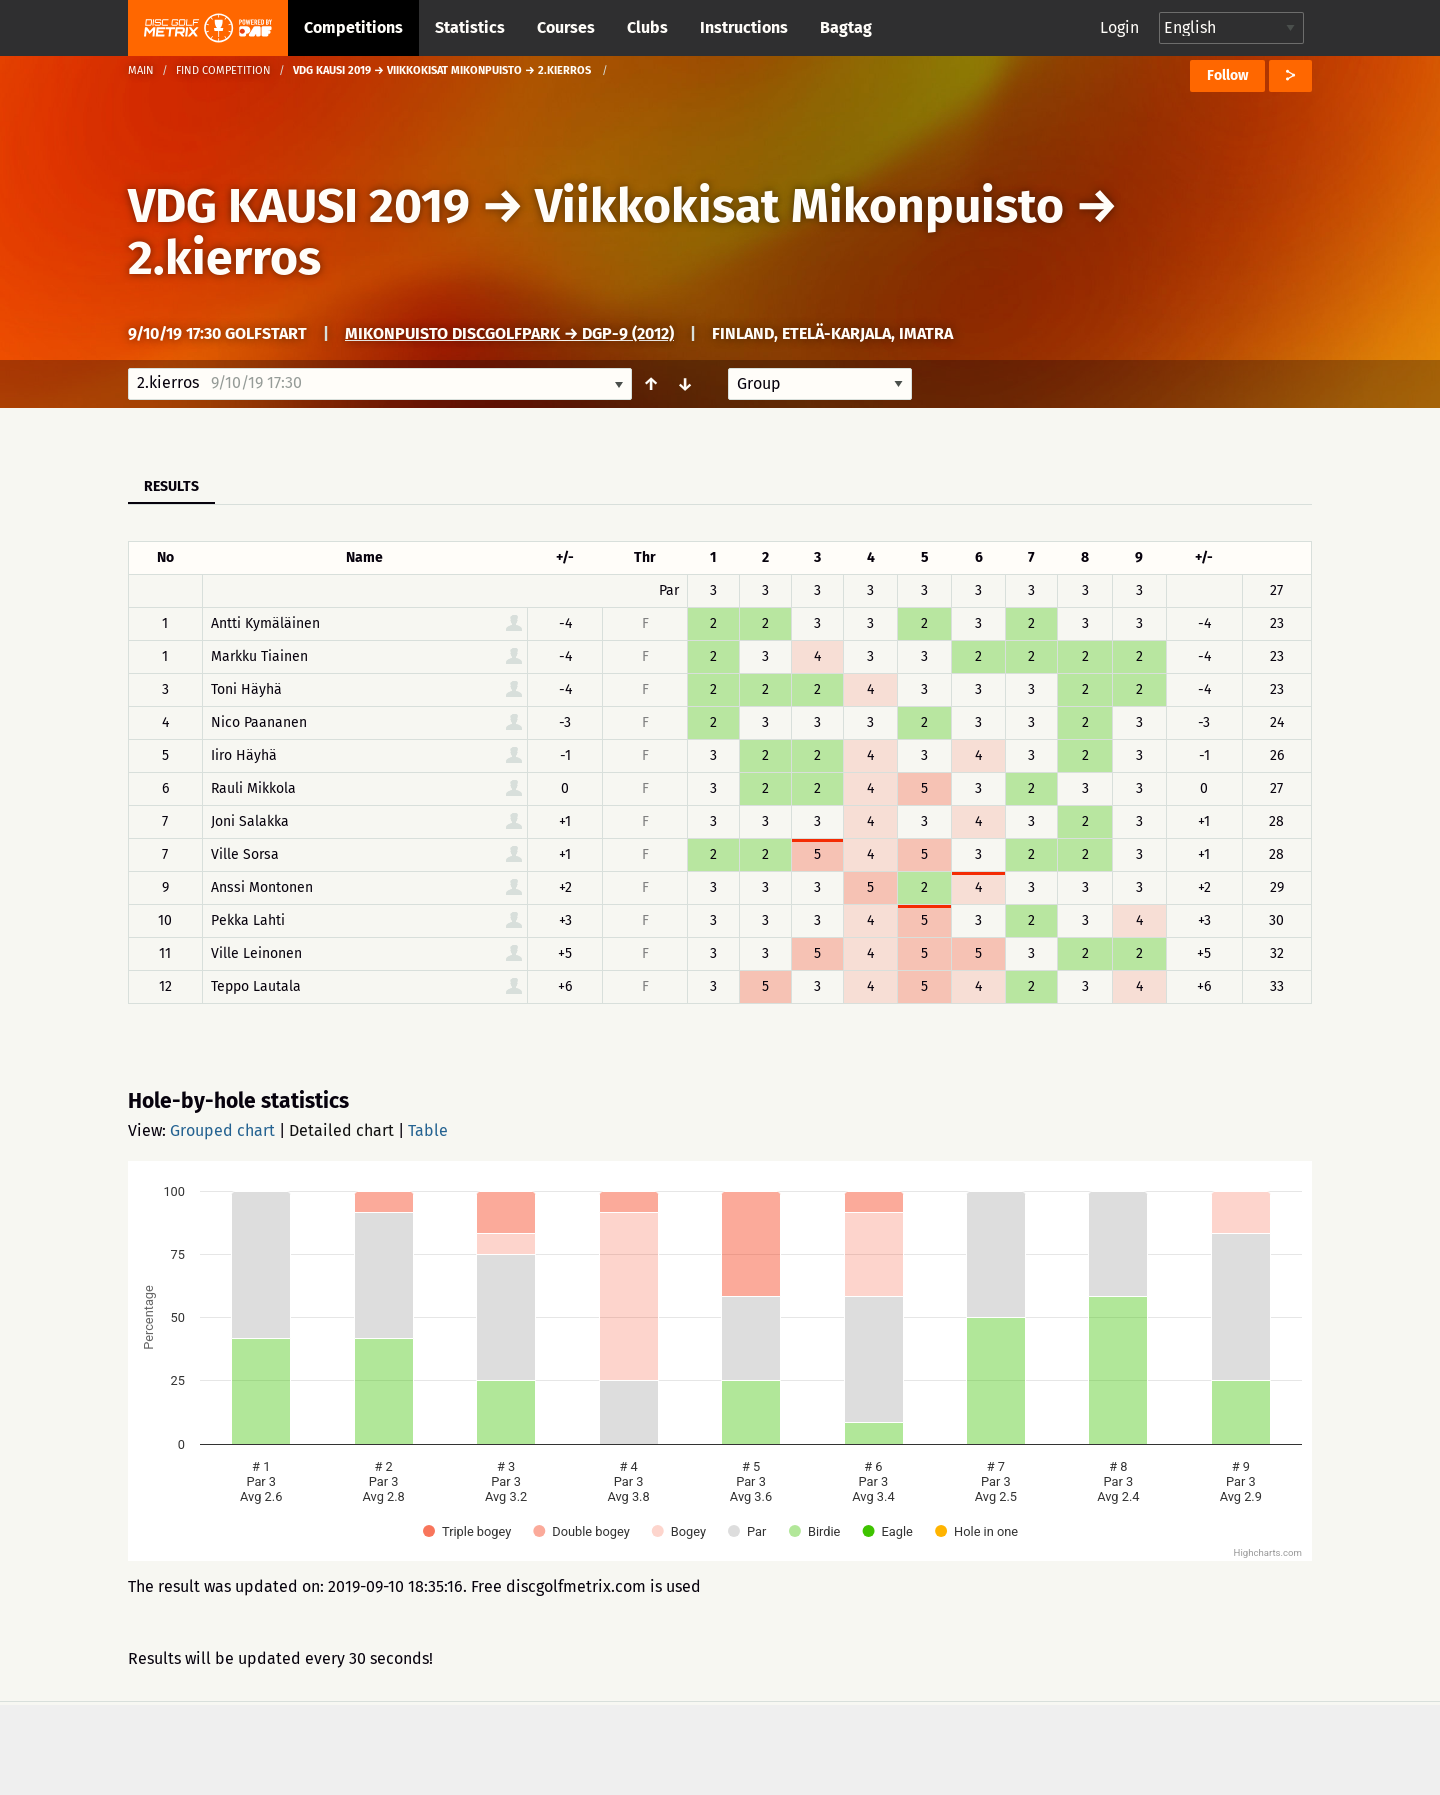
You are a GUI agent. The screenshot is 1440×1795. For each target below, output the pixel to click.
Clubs (647, 27)
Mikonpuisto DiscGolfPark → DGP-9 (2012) (509, 333)
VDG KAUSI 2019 (299, 206)
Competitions (353, 27)
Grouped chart (222, 1130)
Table (428, 1130)
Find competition (223, 70)
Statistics (470, 27)
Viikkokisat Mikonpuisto (805, 206)
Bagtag (846, 27)
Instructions (744, 27)
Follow (1227, 75)
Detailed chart (341, 1130)
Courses (566, 27)
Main (141, 70)
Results (171, 486)
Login (1119, 27)
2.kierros (224, 258)
